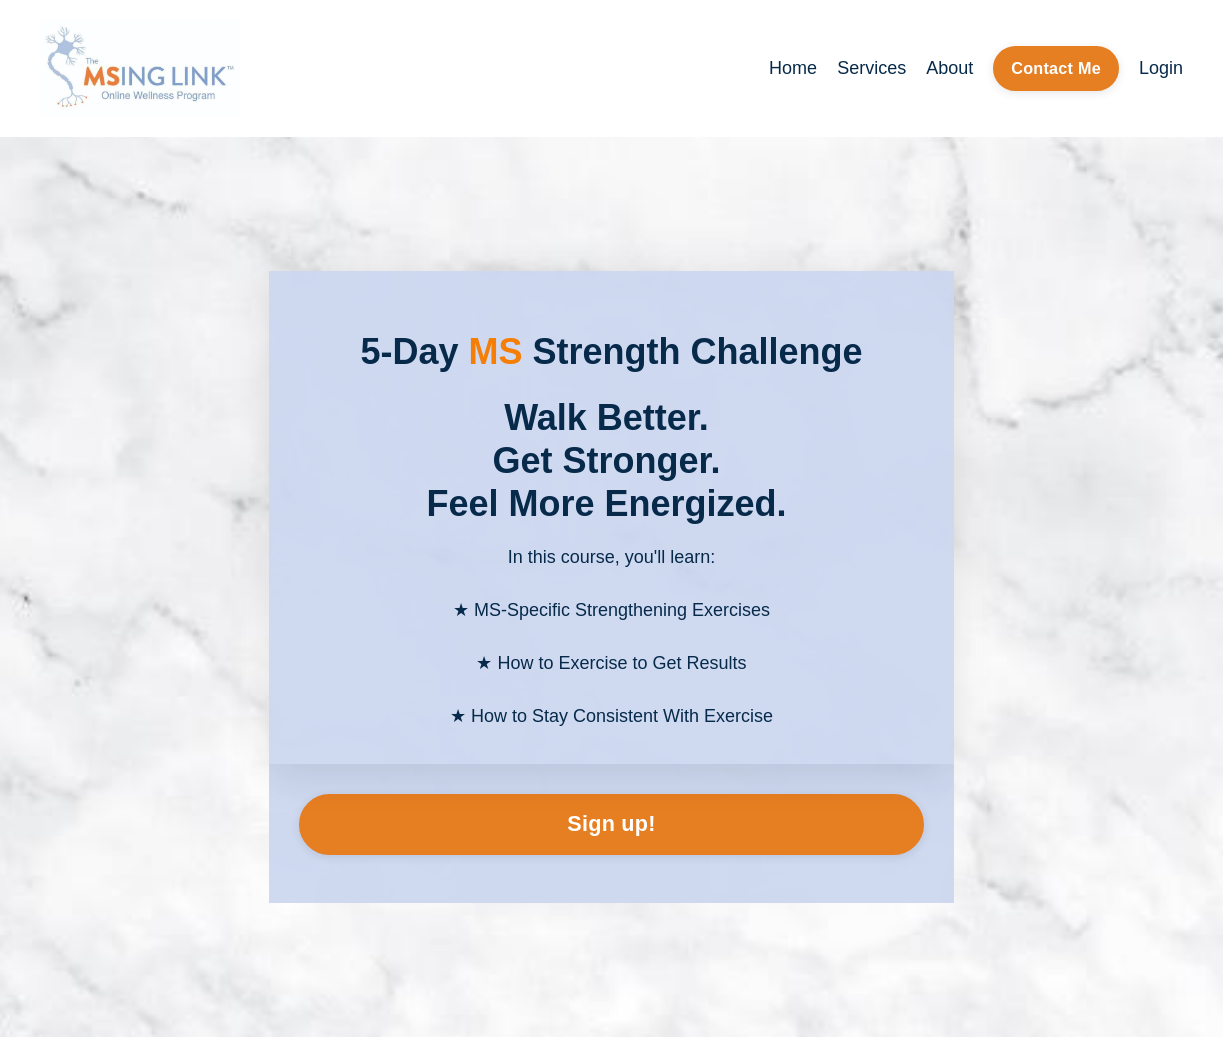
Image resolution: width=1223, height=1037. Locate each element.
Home (793, 68)
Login (1161, 68)
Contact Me (1056, 68)
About (949, 68)
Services (871, 68)
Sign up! (611, 823)
